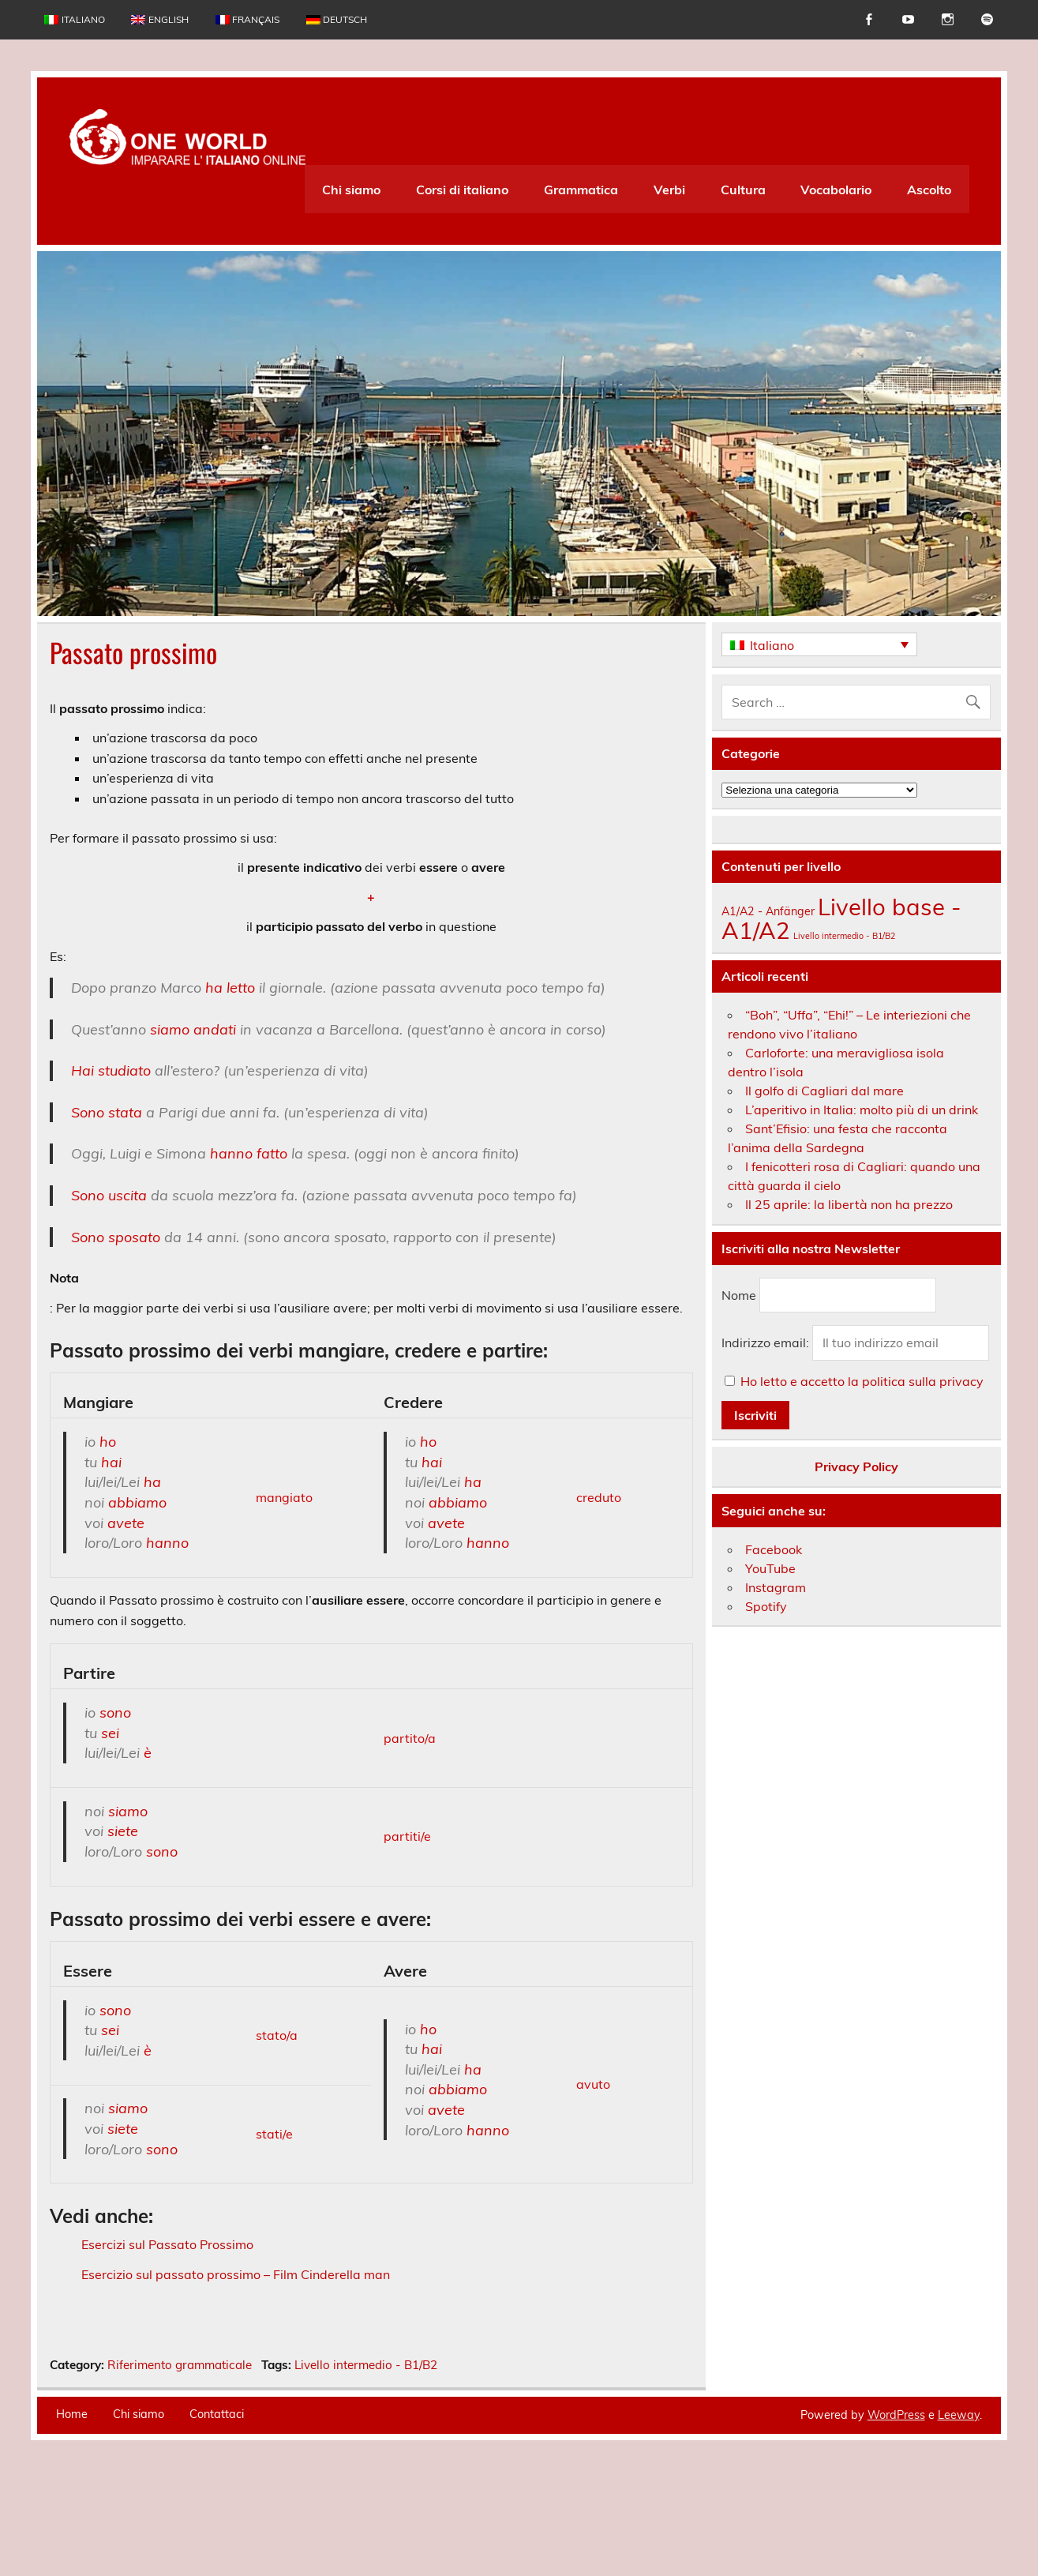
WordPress (896, 2519)
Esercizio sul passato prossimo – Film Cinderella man (235, 2274)
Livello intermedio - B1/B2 (365, 2468)
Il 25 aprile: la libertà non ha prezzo (849, 1204)
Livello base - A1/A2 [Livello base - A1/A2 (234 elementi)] (841, 918)
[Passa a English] (160, 19)
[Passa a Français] (247, 19)
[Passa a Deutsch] (336, 19)
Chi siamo (351, 189)
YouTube (770, 1568)
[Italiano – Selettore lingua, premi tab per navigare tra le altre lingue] (819, 644)
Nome (738, 1295)
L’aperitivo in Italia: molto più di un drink (861, 1109)
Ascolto (929, 189)
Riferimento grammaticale (179, 2468)
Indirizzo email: (766, 1342)
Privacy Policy (856, 1466)
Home (72, 2518)
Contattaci (216, 2518)
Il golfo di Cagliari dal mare (824, 1090)
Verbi (669, 189)
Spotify (766, 1606)
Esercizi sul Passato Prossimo (167, 2244)
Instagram (775, 1587)
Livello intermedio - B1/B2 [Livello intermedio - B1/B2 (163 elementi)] (844, 935)
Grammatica (581, 189)
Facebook (773, 1549)
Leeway (959, 2519)
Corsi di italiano (462, 189)
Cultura (743, 189)
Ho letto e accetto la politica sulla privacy (862, 1381)
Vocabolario (835, 189)
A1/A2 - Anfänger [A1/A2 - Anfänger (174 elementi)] (768, 911)
